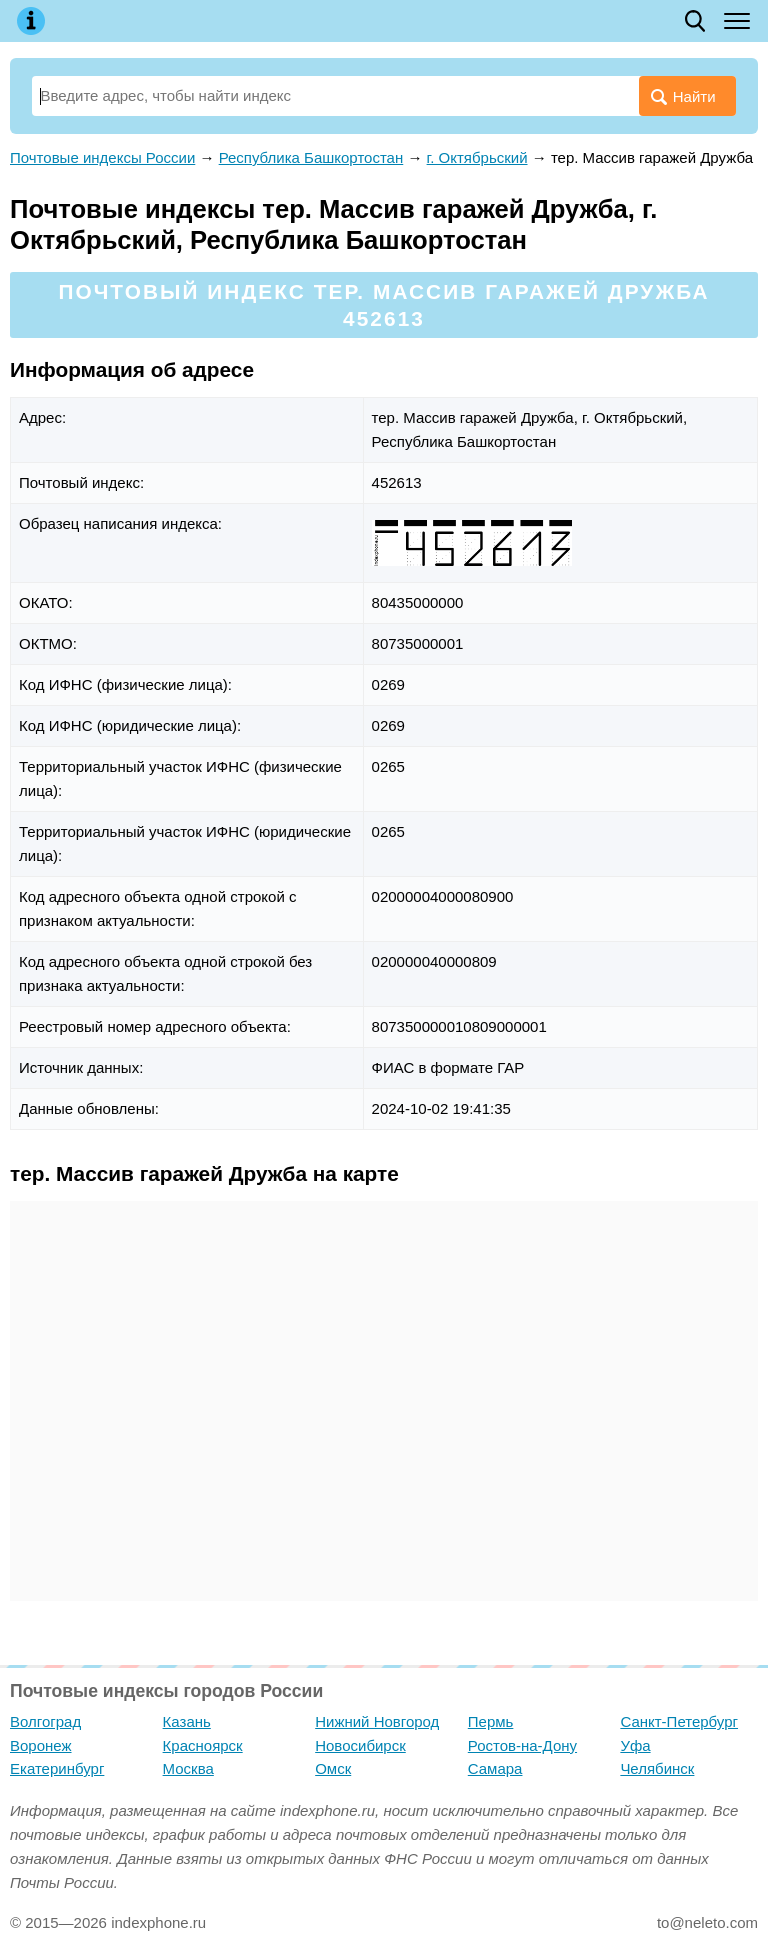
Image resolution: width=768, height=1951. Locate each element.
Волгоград (45, 1721)
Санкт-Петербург (679, 1721)
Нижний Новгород (377, 1721)
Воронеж (41, 1745)
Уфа (635, 1745)
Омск (333, 1768)
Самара (495, 1768)
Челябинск (657, 1768)
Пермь (491, 1721)
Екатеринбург (57, 1768)
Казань (187, 1721)
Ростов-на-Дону (522, 1745)
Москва (188, 1768)
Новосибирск (360, 1745)
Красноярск (203, 1745)
